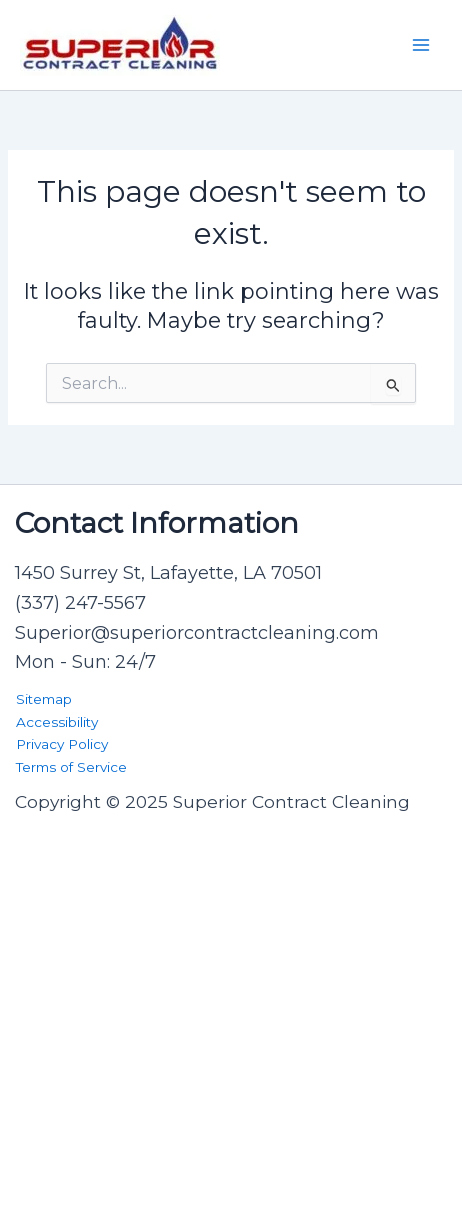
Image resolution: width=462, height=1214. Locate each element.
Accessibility (57, 722)
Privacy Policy (62, 744)
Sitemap (44, 699)
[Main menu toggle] (421, 45)
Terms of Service (71, 767)
